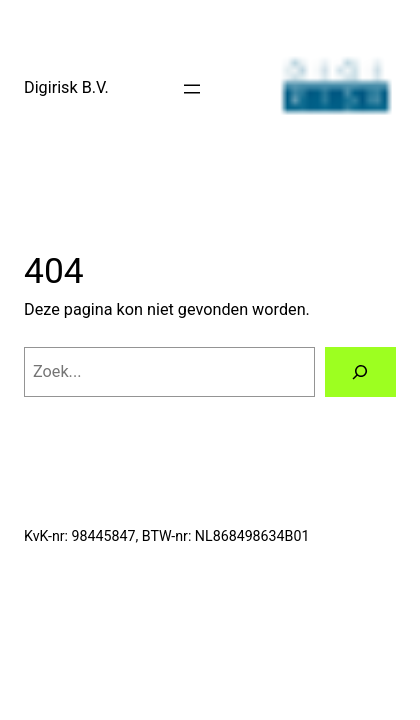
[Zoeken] (360, 372)
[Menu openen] (192, 89)
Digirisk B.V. (66, 87)
